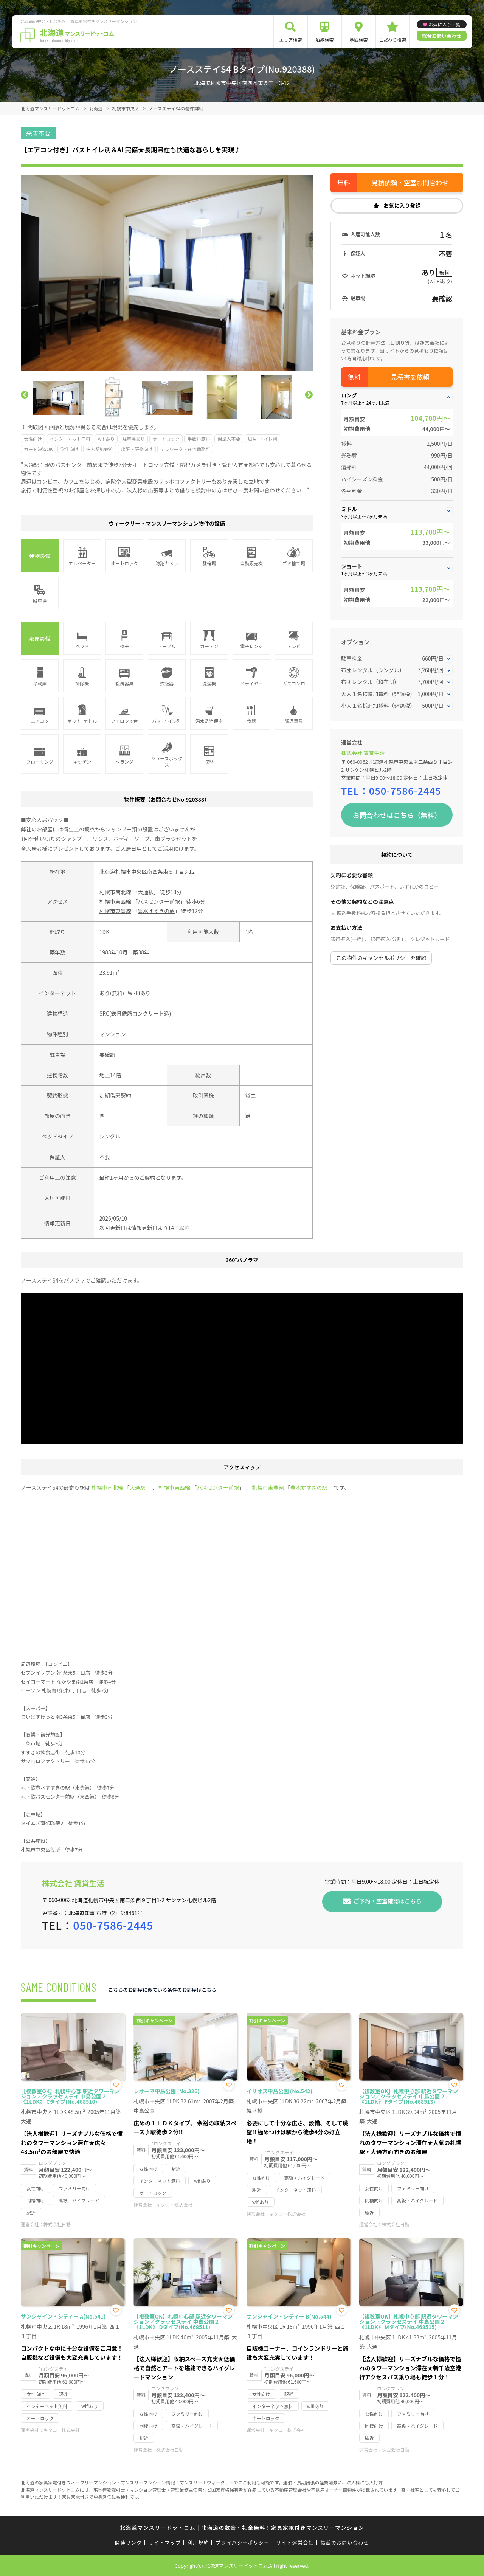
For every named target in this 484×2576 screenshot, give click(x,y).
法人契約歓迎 (99, 449)
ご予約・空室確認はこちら (388, 1901)
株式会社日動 (57, 2224)
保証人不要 (228, 439)
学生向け (69, 449)
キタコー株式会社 (174, 2204)
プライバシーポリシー (243, 2542)
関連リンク (128, 2542)
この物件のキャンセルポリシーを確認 (381, 958)
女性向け (33, 439)
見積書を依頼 (410, 377)
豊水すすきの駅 (156, 911)
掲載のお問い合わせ (344, 2542)
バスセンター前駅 (159, 901)
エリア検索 (290, 39)
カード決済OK (38, 449)
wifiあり (106, 439)
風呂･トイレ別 (262, 439)
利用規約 (198, 2542)
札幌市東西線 (115, 901)
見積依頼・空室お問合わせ (410, 182)
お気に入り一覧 (444, 24)
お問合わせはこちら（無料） (397, 815)
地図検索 (358, 39)
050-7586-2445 (405, 790)
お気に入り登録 (402, 205)
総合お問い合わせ (441, 35)
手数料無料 (198, 439)
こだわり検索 (392, 39)
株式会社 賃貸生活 (363, 753)
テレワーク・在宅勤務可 (185, 449)
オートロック (166, 439)
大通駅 (146, 892)
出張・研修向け (137, 449)
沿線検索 (324, 39)
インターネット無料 (70, 439)
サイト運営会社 (295, 2542)
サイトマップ (165, 2542)
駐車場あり (133, 439)
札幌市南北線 (115, 892)
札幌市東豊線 (115, 911)
